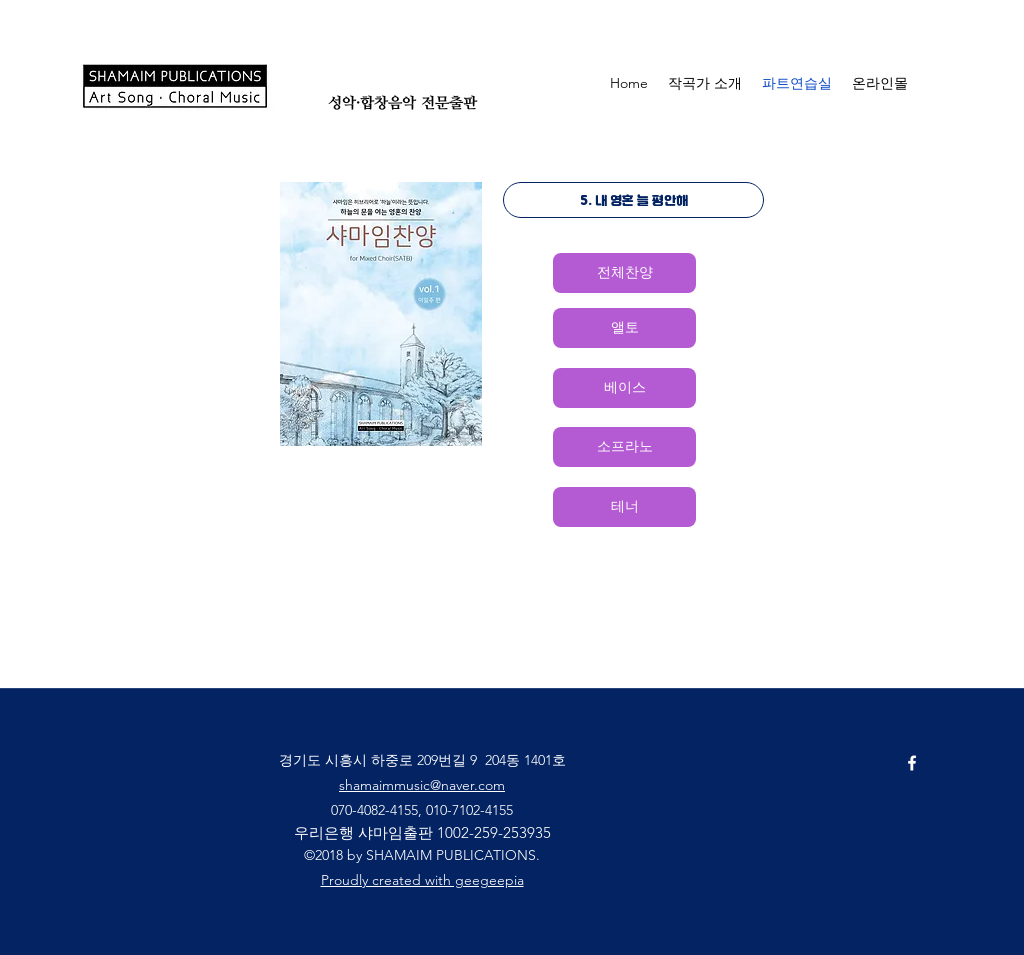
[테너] (624, 507)
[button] (970, 82)
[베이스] (624, 388)
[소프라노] (624, 447)
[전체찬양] (624, 273)
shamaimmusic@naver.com (422, 785)
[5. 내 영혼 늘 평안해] (633, 200)
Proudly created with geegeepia (422, 880)
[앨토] (624, 328)
